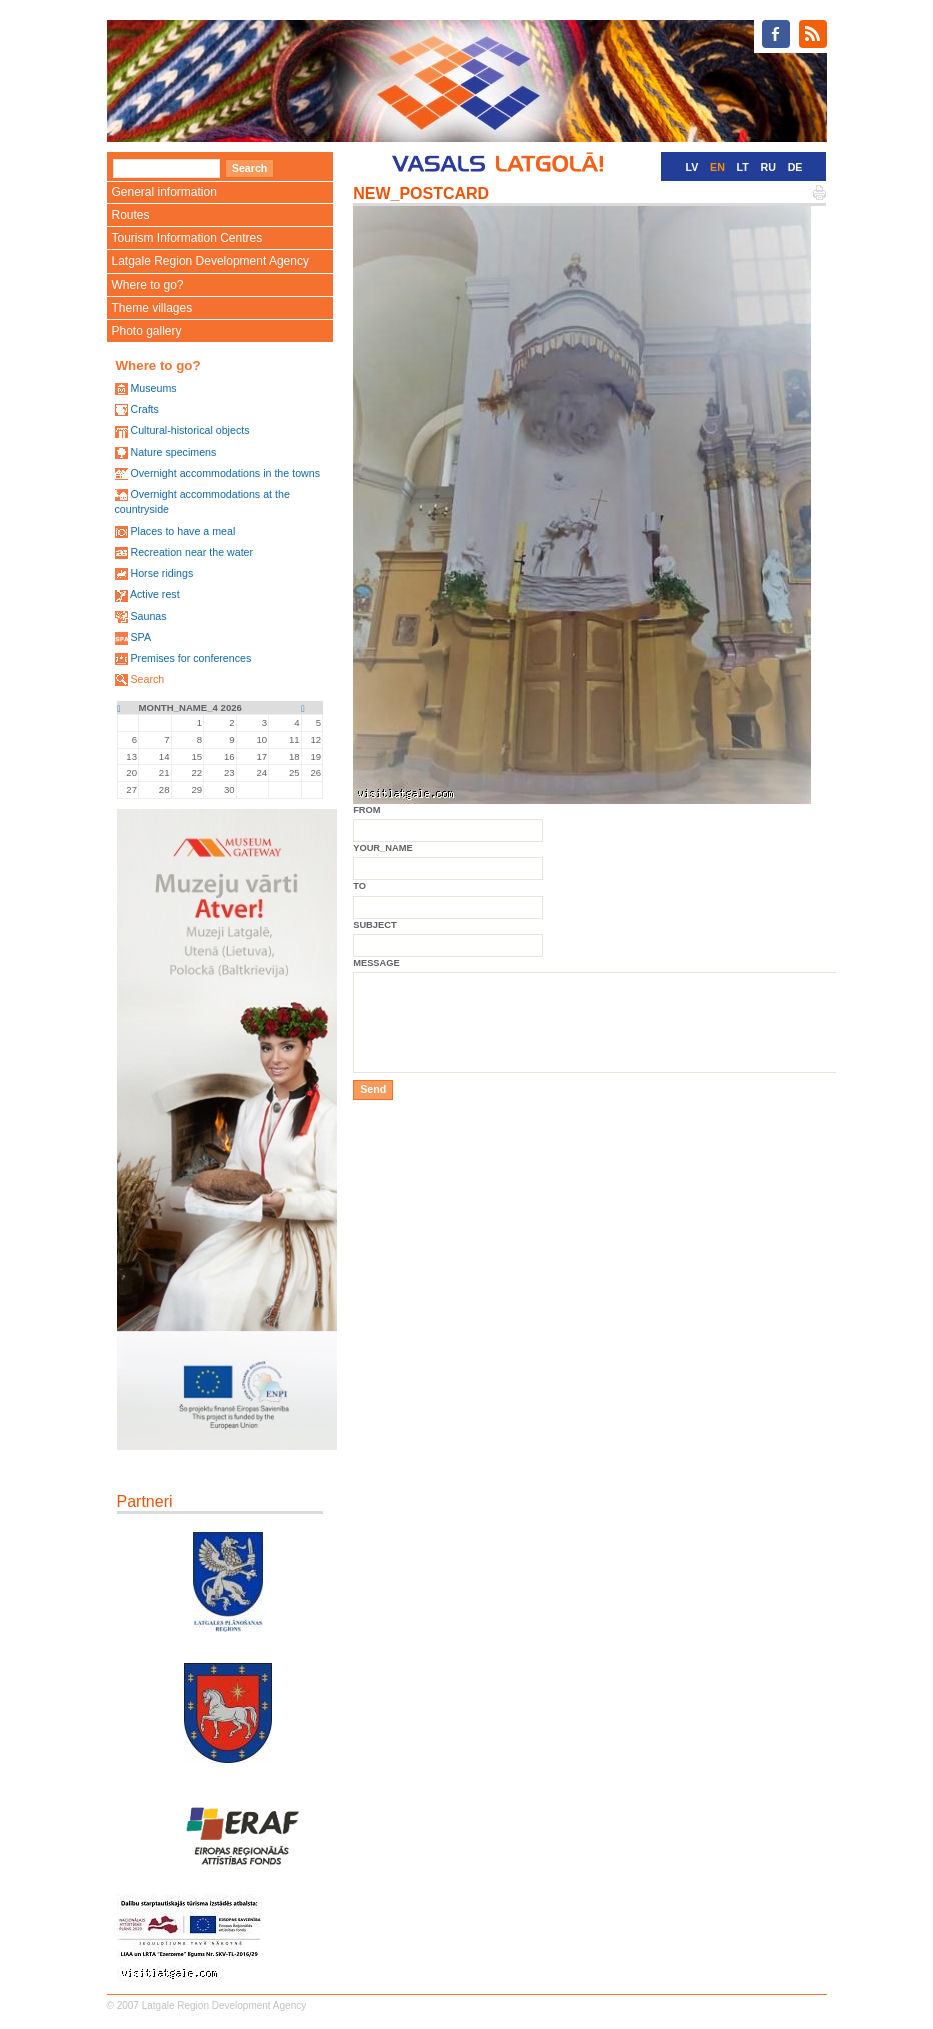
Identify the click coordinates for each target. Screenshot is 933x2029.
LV (692, 167)
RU (768, 167)
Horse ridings (161, 573)
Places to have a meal (182, 531)
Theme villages (152, 308)
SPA (140, 637)
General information (164, 192)
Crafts (144, 409)
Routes (131, 215)
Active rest (155, 594)
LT (743, 167)
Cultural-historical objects (189, 430)
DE (795, 167)
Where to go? (148, 285)
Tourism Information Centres (187, 238)
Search (147, 679)
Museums (153, 388)
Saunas (148, 616)
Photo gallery (147, 331)
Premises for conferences (190, 658)
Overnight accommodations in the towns (225, 473)
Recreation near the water (191, 552)
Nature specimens (173, 452)
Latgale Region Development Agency (210, 261)
